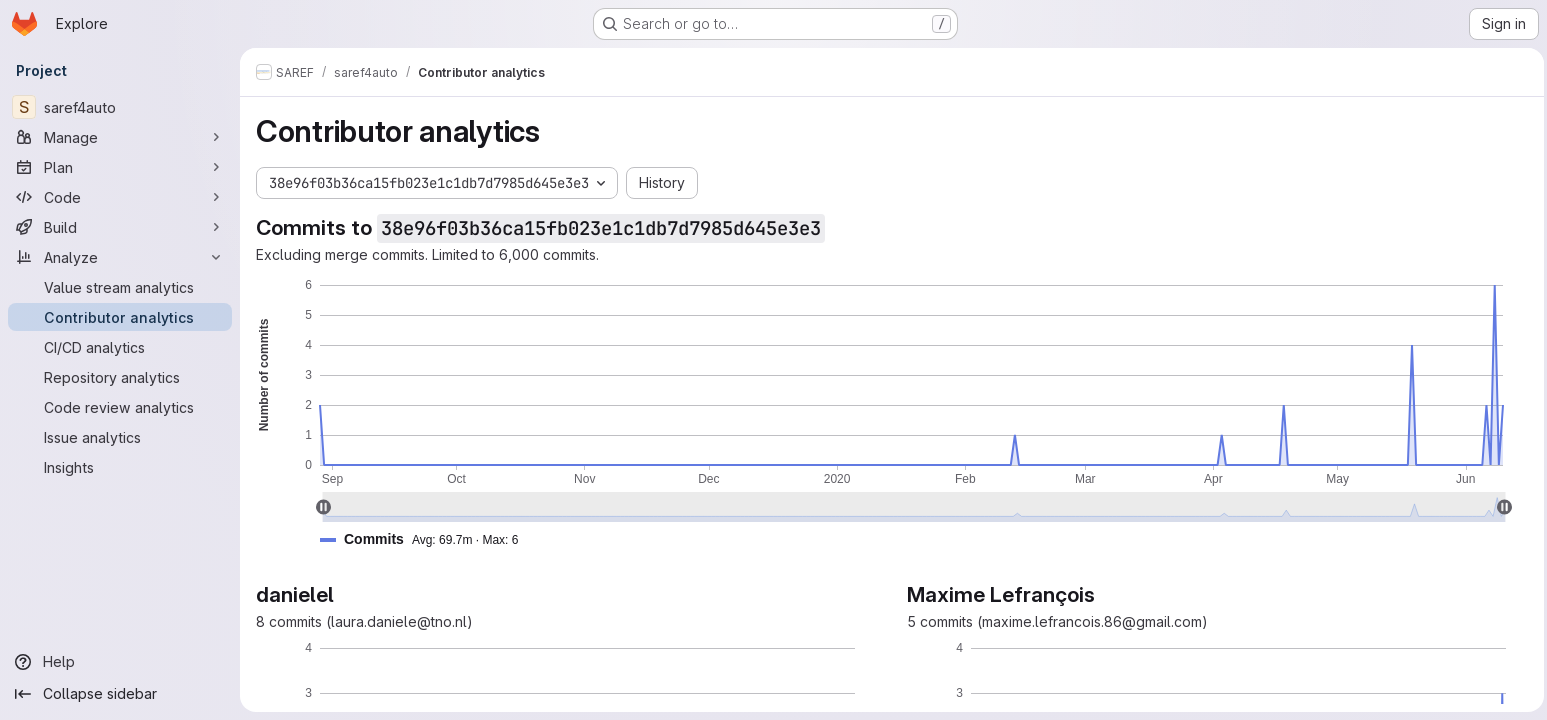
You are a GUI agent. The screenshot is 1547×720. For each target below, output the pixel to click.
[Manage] (120, 137)
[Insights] (120, 467)
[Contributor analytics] (120, 317)
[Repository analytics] (120, 377)
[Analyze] (120, 257)
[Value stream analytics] (120, 287)
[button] (427, 539)
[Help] (120, 662)
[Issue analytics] (120, 437)
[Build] (120, 227)
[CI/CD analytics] (120, 347)
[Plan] (120, 167)
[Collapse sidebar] (120, 694)
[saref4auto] (120, 107)
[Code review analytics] (120, 407)
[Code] (120, 197)
